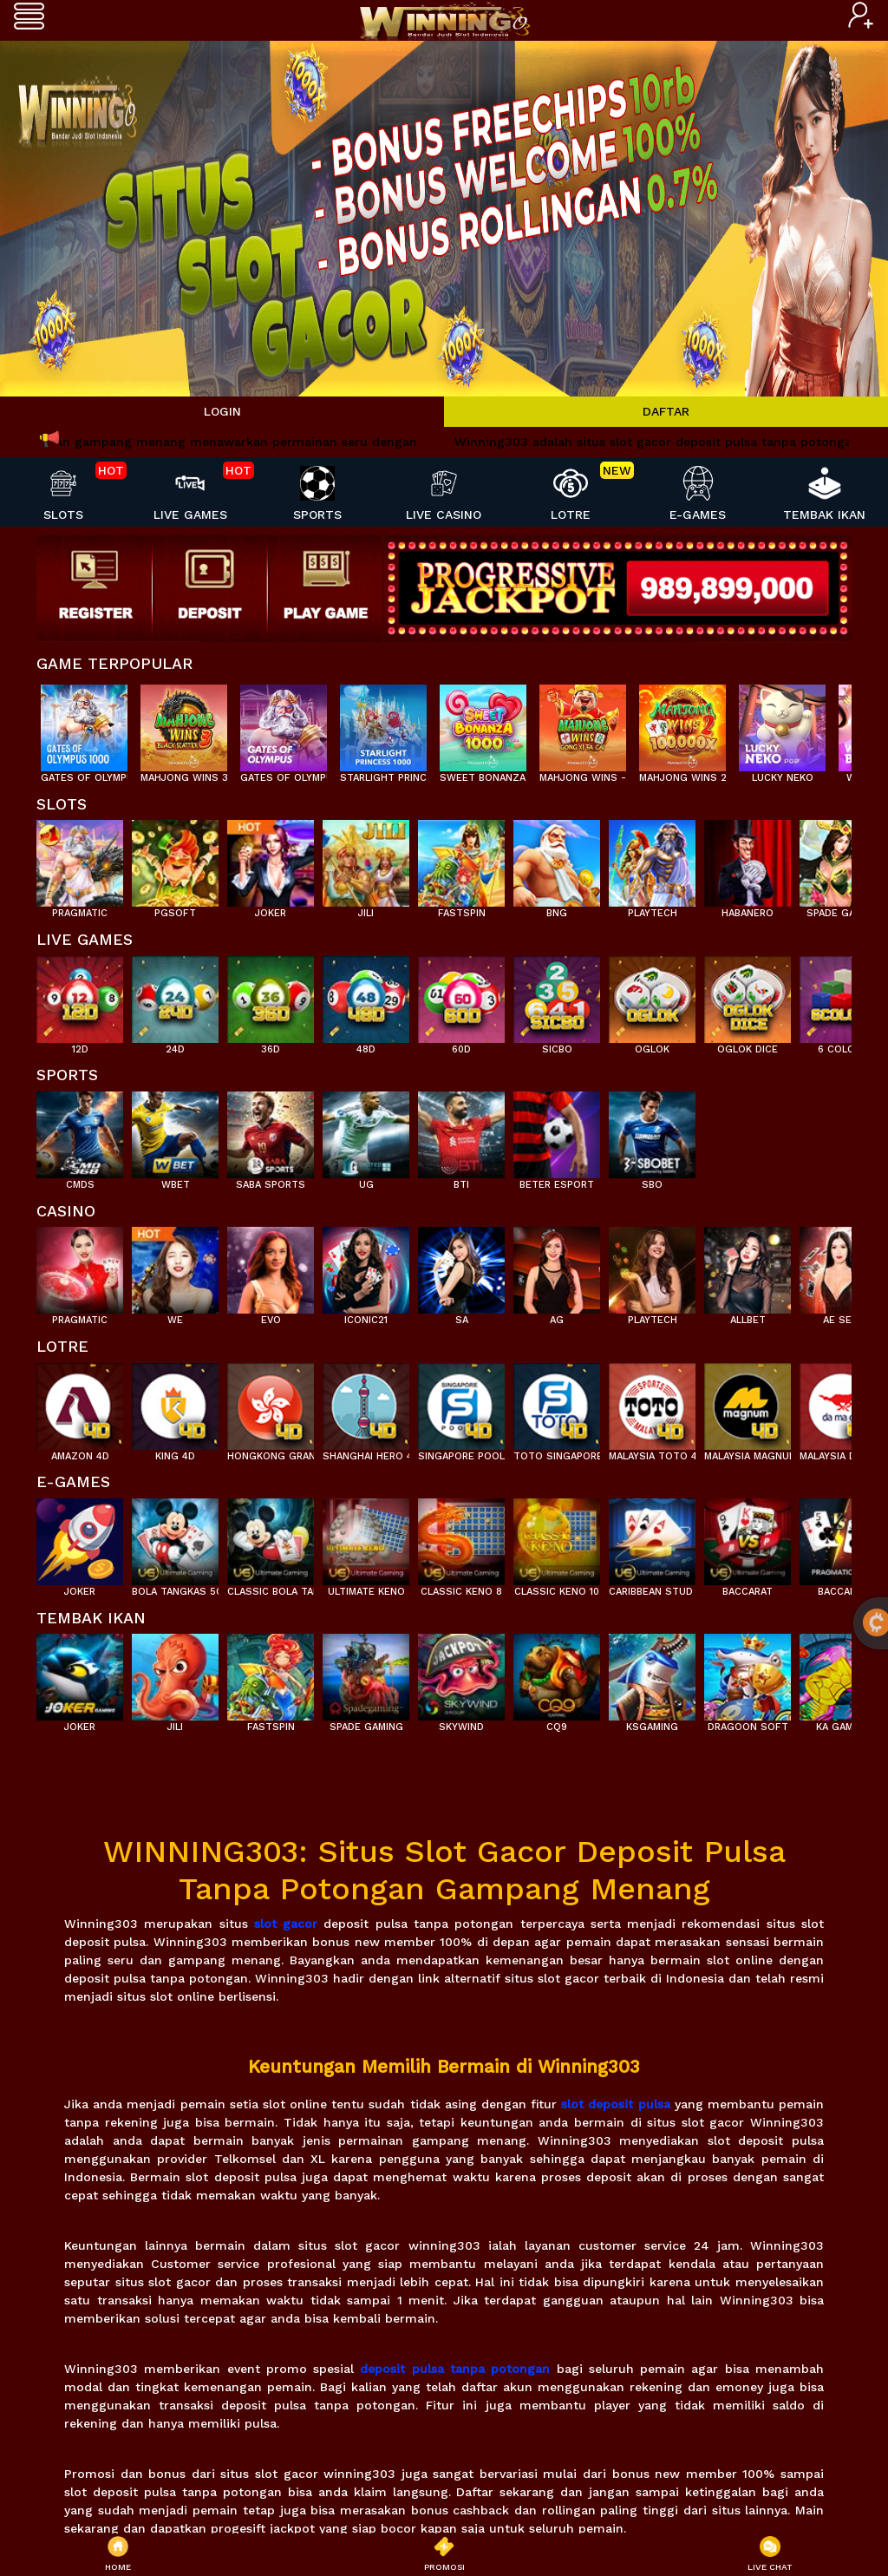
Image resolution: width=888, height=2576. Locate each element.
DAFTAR (666, 411)
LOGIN (222, 411)
